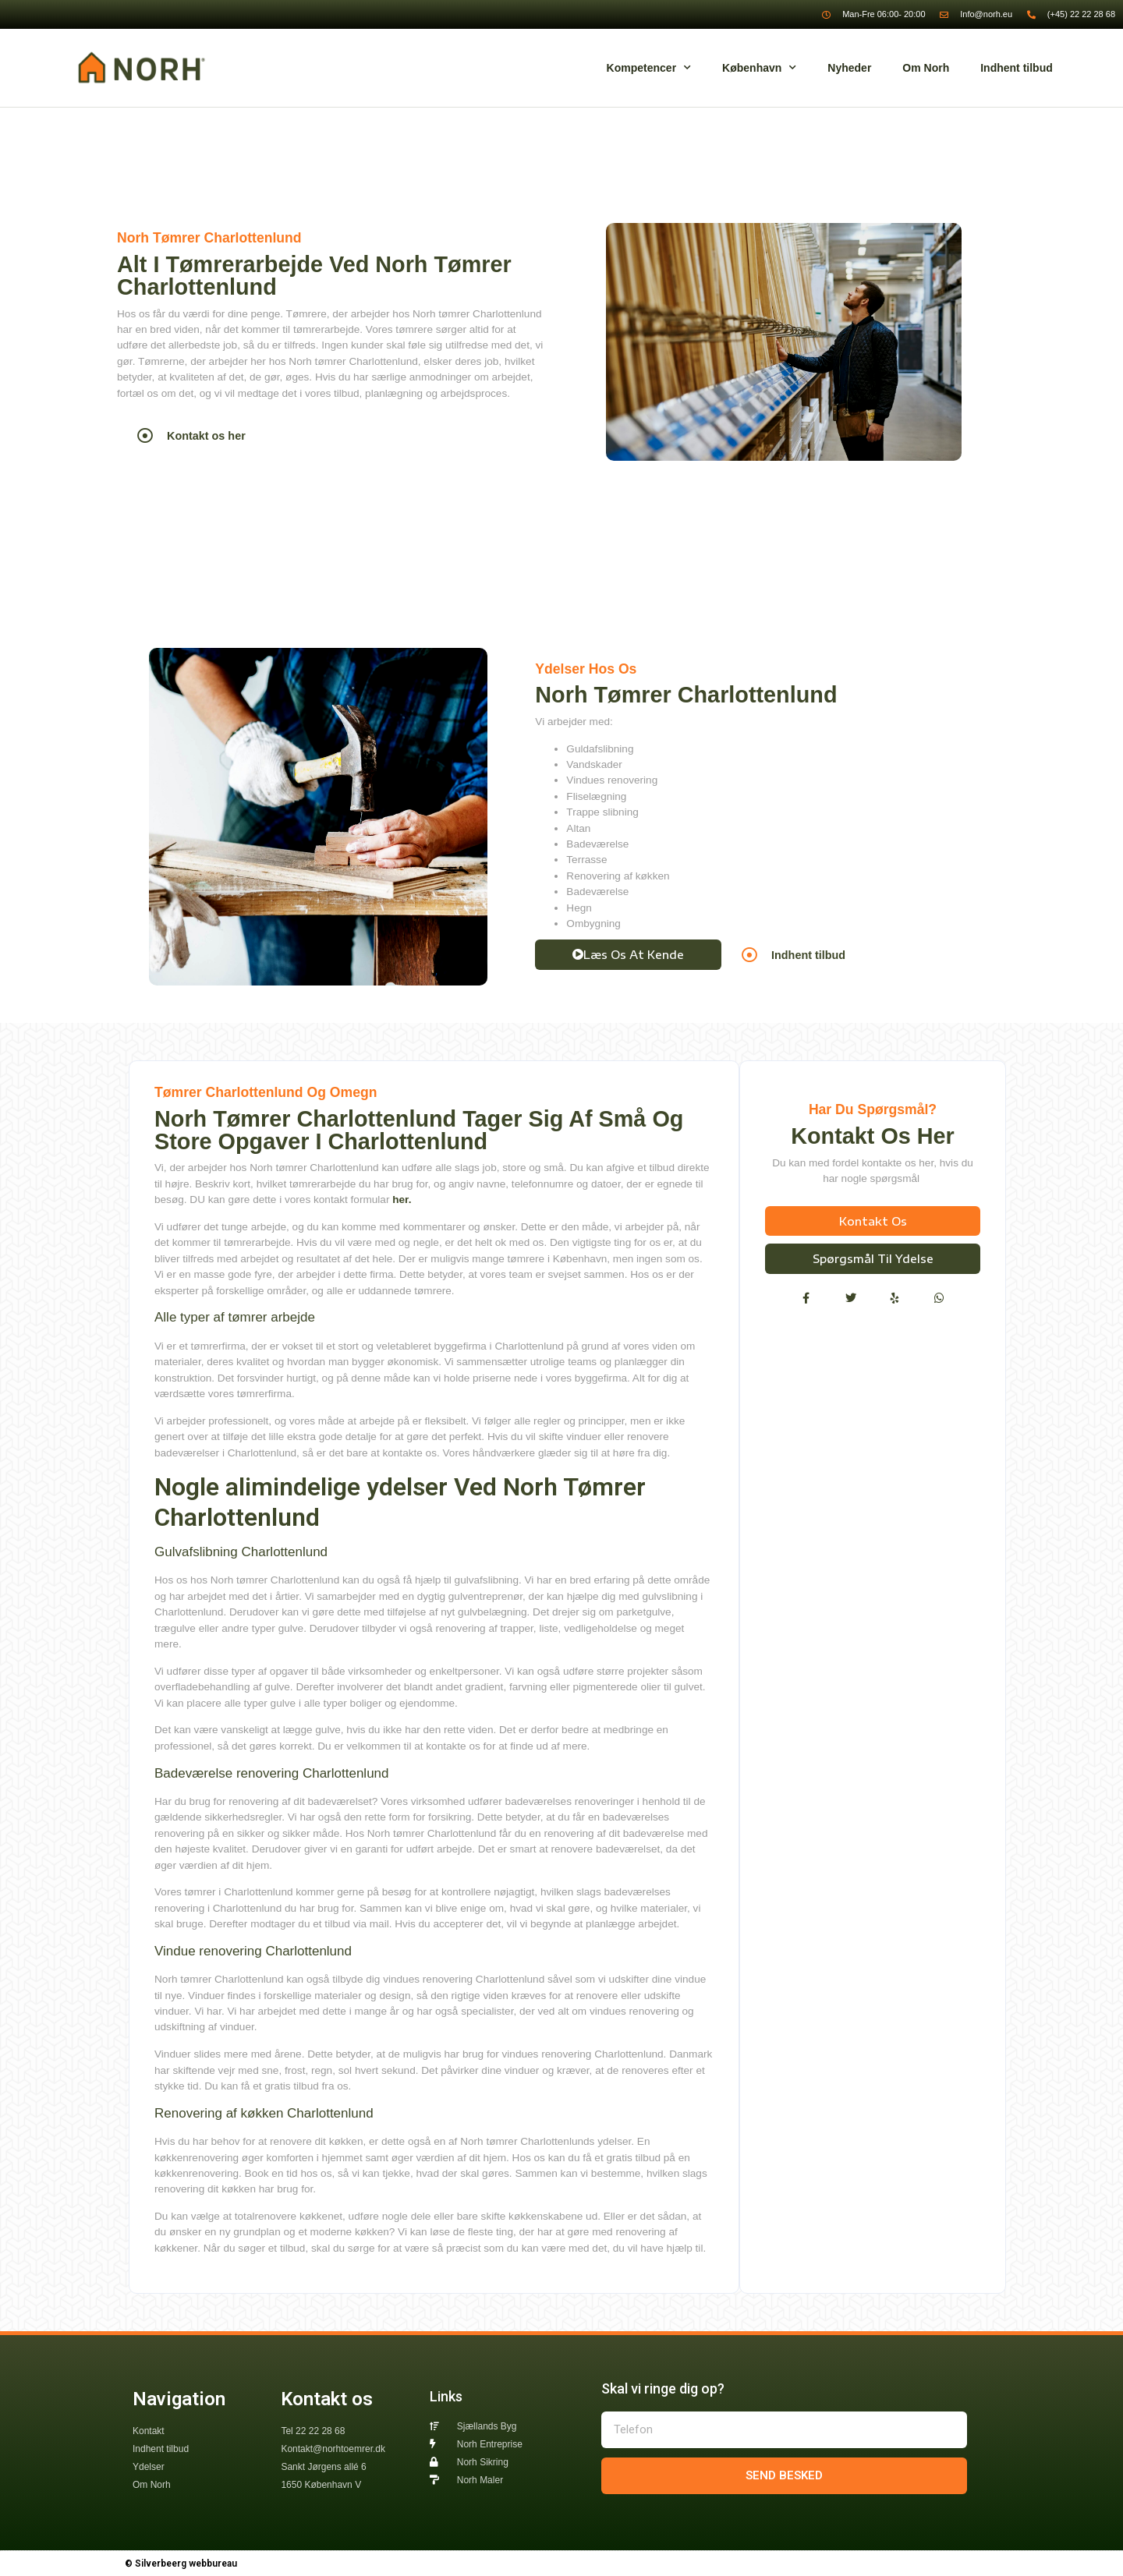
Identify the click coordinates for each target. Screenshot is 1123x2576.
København (759, 68)
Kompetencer (649, 68)
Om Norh (925, 68)
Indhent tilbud (1016, 68)
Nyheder (849, 68)
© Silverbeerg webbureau (181, 2563)
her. (403, 1199)
